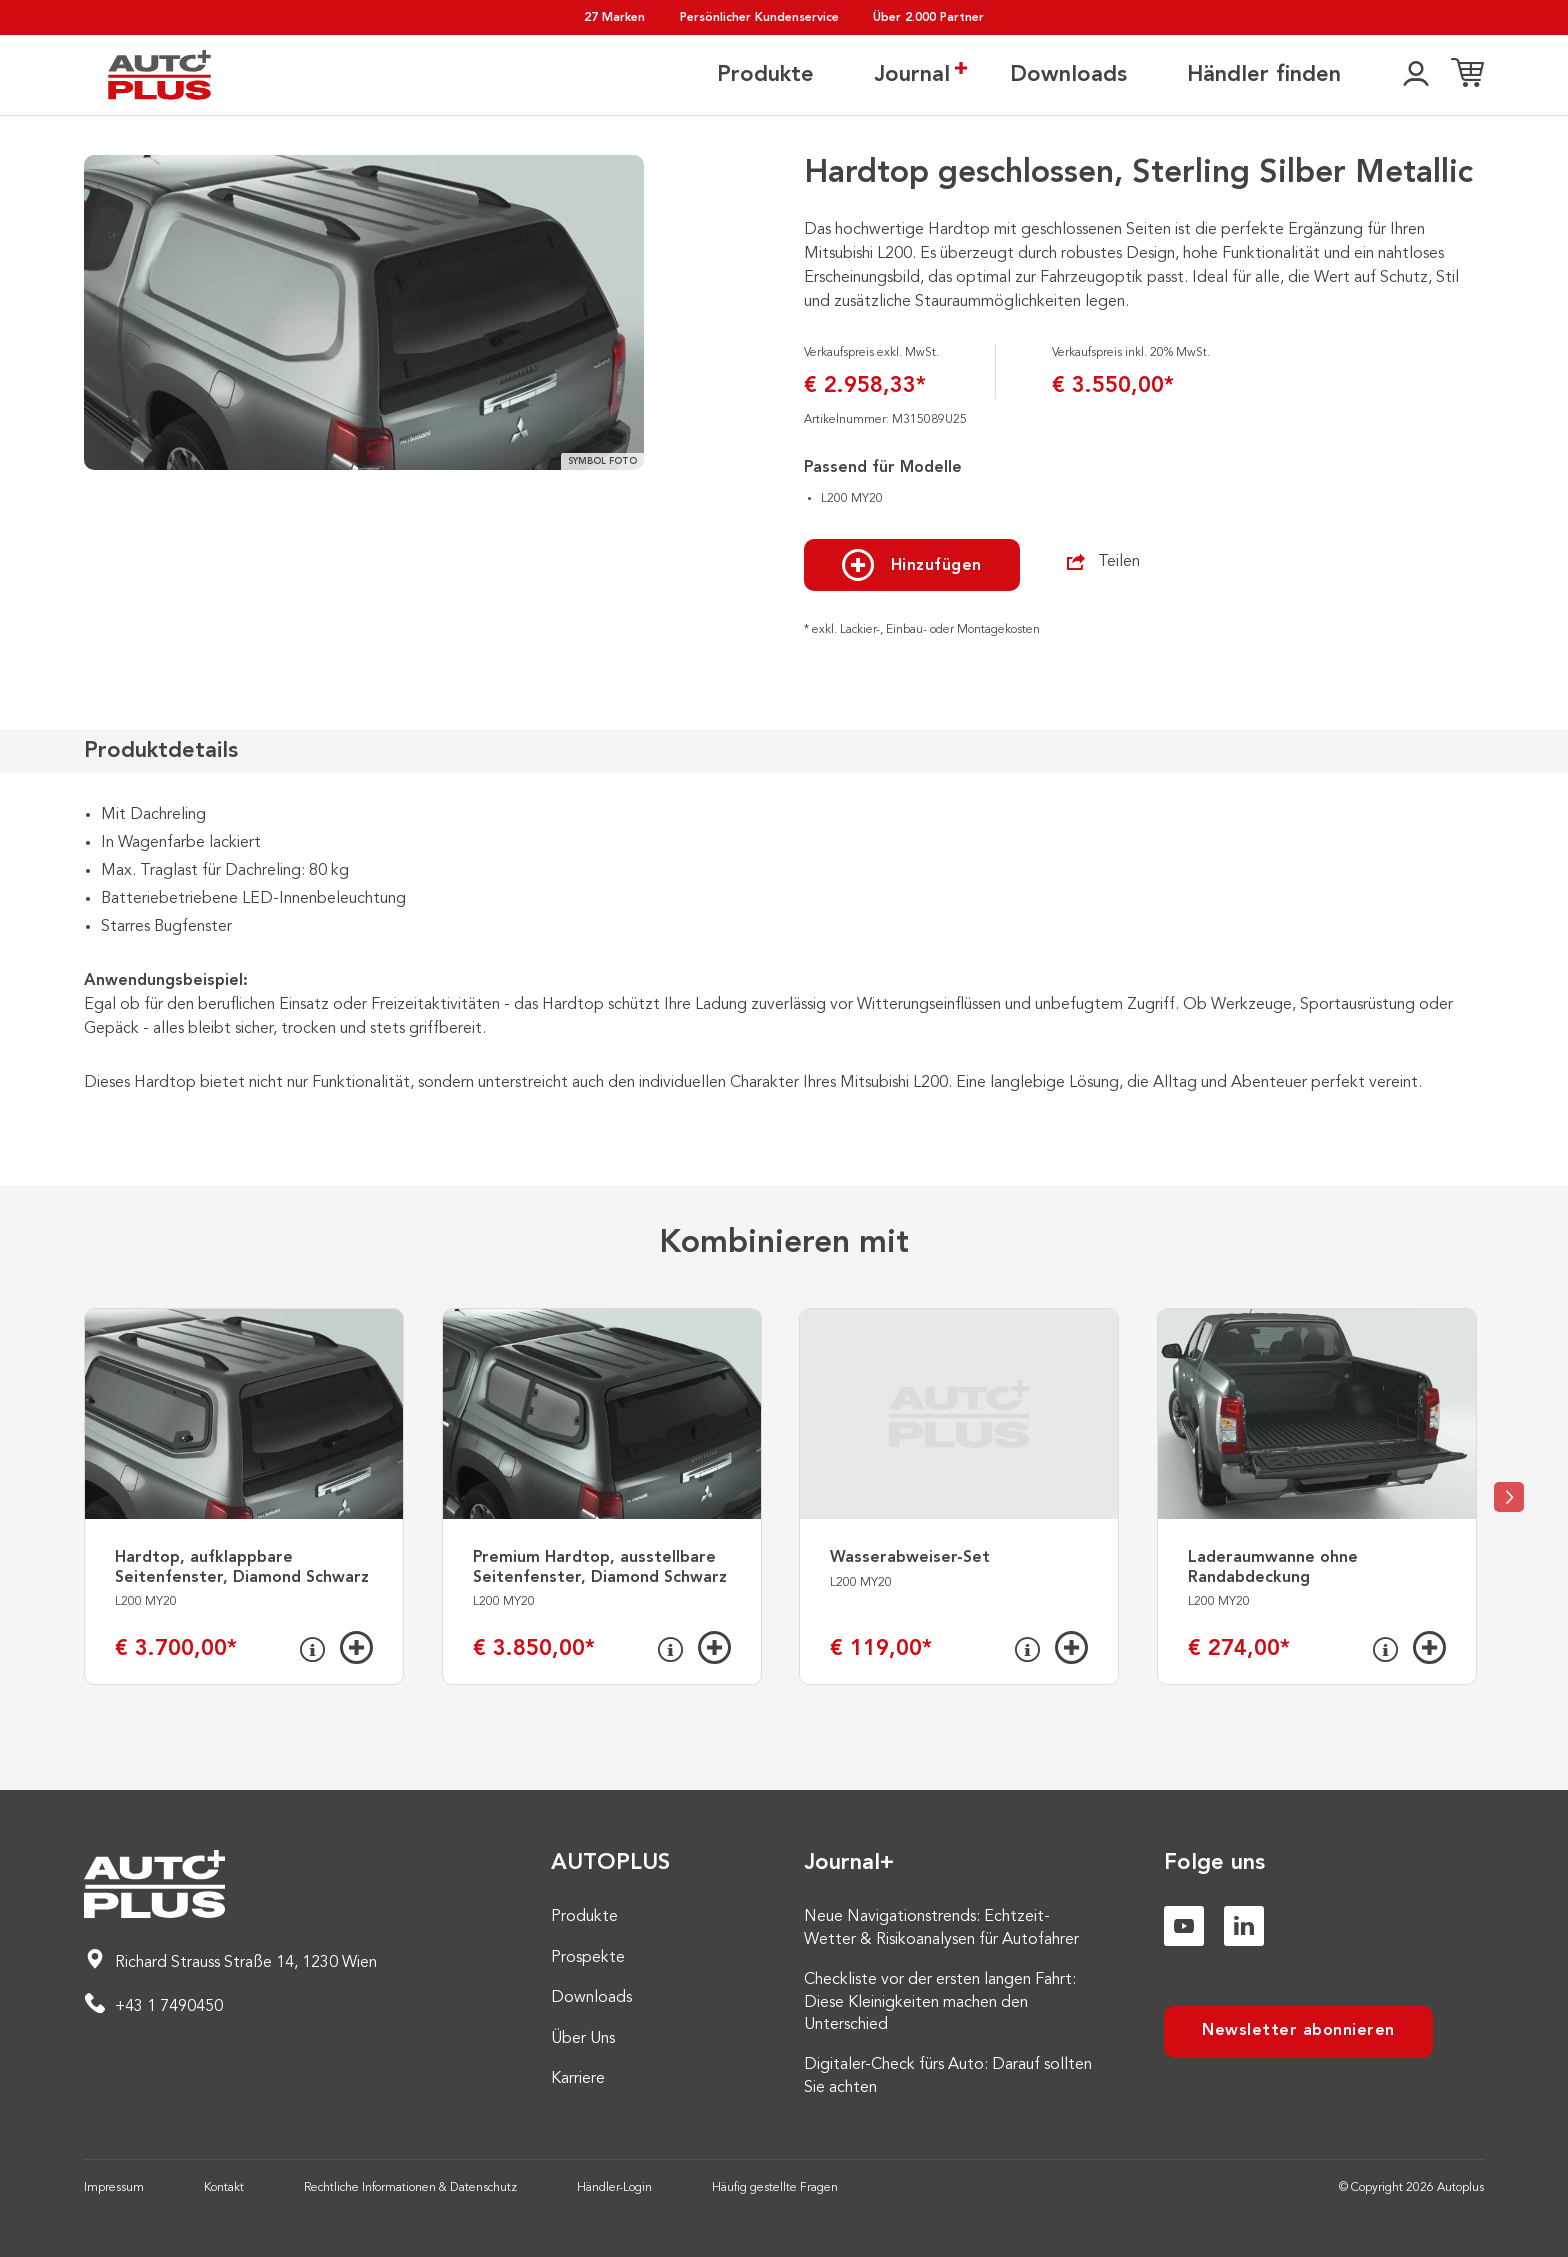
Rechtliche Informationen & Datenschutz (410, 2188)
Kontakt (224, 2188)
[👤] (1416, 75)
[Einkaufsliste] (1467, 75)
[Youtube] (1184, 1926)
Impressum (114, 2188)
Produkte (765, 75)
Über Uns (583, 2039)
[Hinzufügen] (356, 1647)
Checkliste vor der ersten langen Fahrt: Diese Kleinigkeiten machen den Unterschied (940, 2002)
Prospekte (588, 1958)
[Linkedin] (1244, 1926)
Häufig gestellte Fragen (775, 2188)
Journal (912, 74)
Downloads (1068, 75)
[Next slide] (1509, 1497)
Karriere (578, 2079)
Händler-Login (614, 2188)
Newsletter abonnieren (1298, 2031)
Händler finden (1264, 75)
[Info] (312, 1650)
